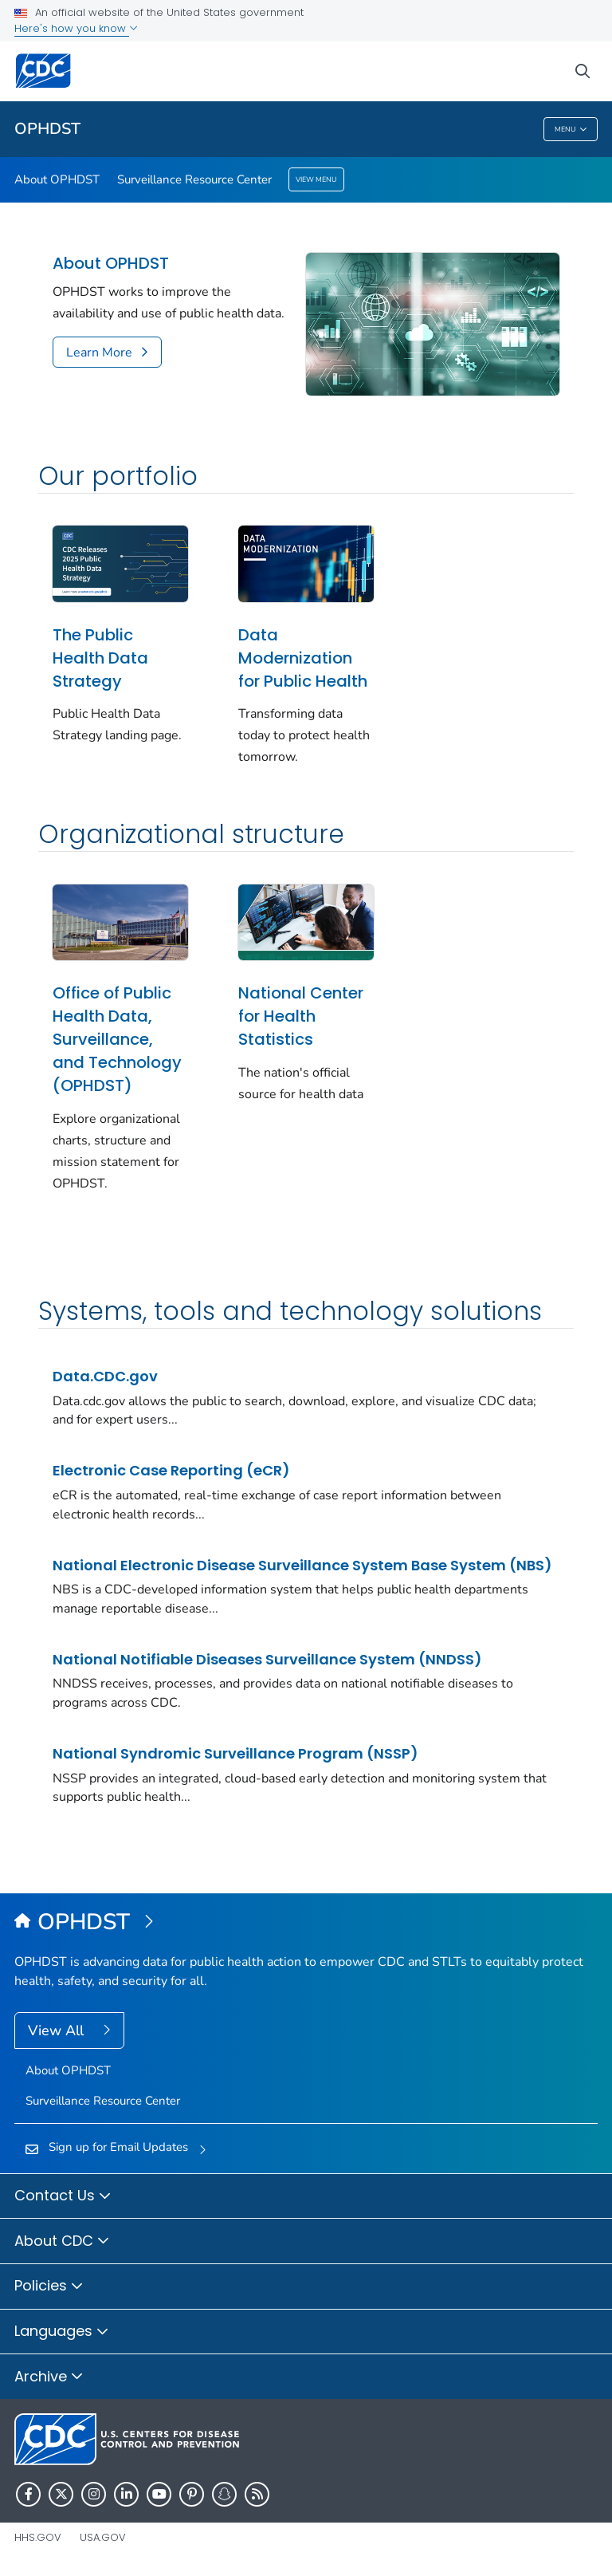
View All (58, 2030)
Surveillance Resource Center (194, 179)
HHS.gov (37, 2537)
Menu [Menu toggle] (571, 129)
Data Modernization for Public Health (302, 658)
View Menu (316, 179)
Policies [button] (49, 2286)
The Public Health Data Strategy (100, 658)
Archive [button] (49, 2377)
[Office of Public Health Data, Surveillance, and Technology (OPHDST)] (306, 1923)
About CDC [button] (62, 2242)
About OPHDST (57, 179)
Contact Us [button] (63, 2196)
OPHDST (47, 129)
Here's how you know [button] (76, 28)
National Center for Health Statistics (300, 1016)
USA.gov (103, 2537)
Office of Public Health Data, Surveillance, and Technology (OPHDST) (117, 1039)
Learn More (99, 352)
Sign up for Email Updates (118, 2147)
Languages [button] (61, 2332)
